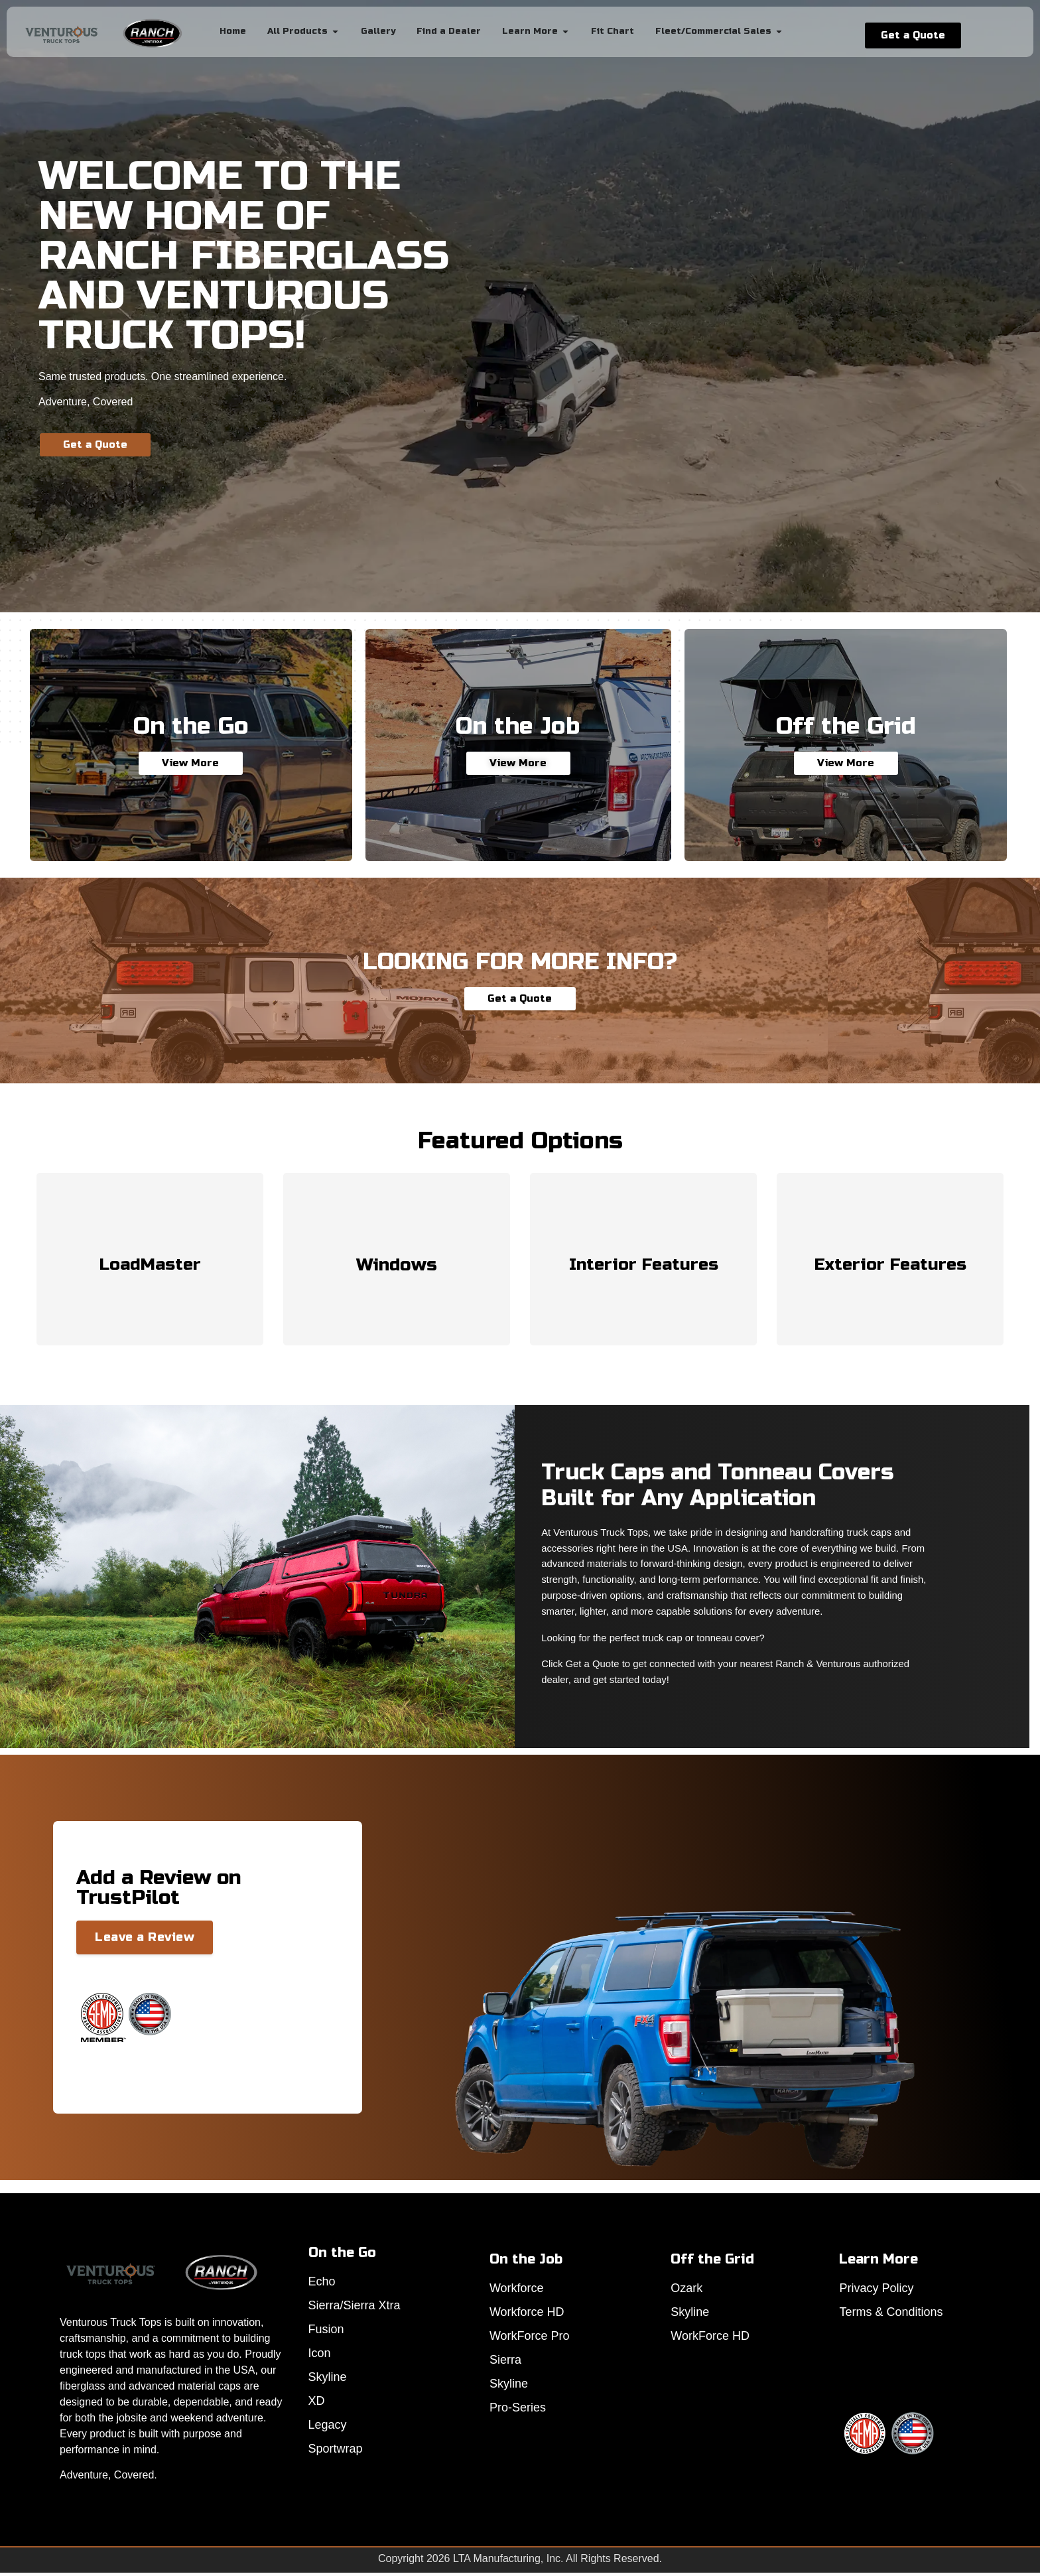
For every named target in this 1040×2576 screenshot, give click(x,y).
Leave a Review (144, 1937)
